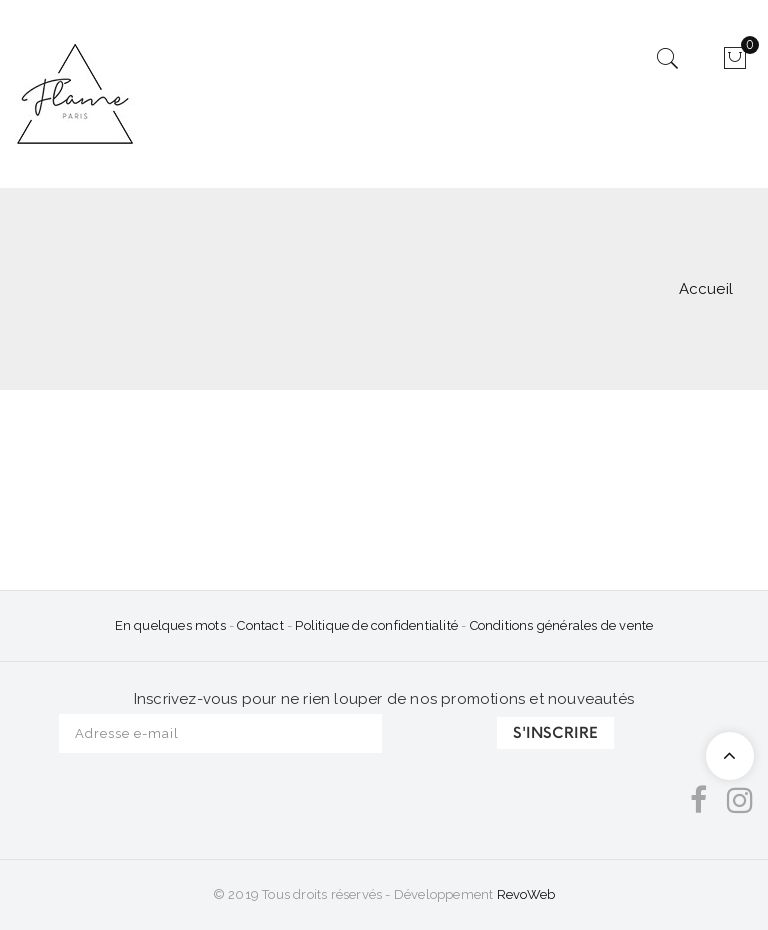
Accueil (706, 289)
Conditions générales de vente (562, 625)
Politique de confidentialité (376, 625)
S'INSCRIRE (555, 733)
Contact (262, 625)
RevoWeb (526, 894)
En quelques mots (170, 625)
